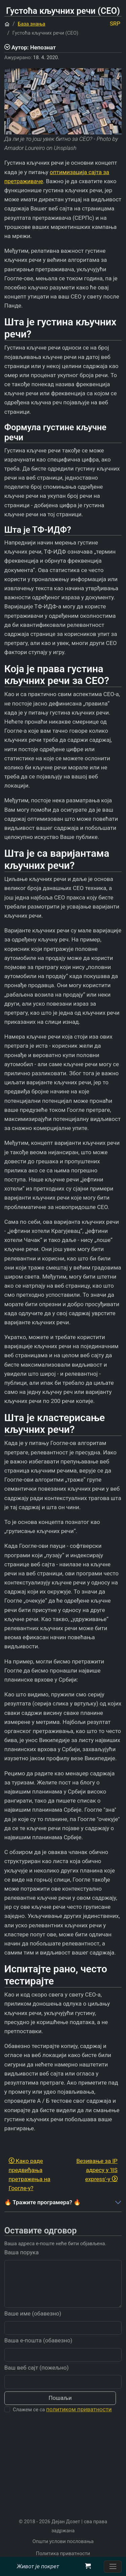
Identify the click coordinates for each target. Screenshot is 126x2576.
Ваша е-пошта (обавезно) (38, 2352)
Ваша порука (21, 2263)
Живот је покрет (38, 2566)
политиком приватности (79, 2421)
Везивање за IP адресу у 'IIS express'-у (96, 2170)
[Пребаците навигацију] (113, 2567)
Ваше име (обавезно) (32, 2325)
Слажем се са (62, 2421)
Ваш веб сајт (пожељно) (36, 2379)
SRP (115, 23)
